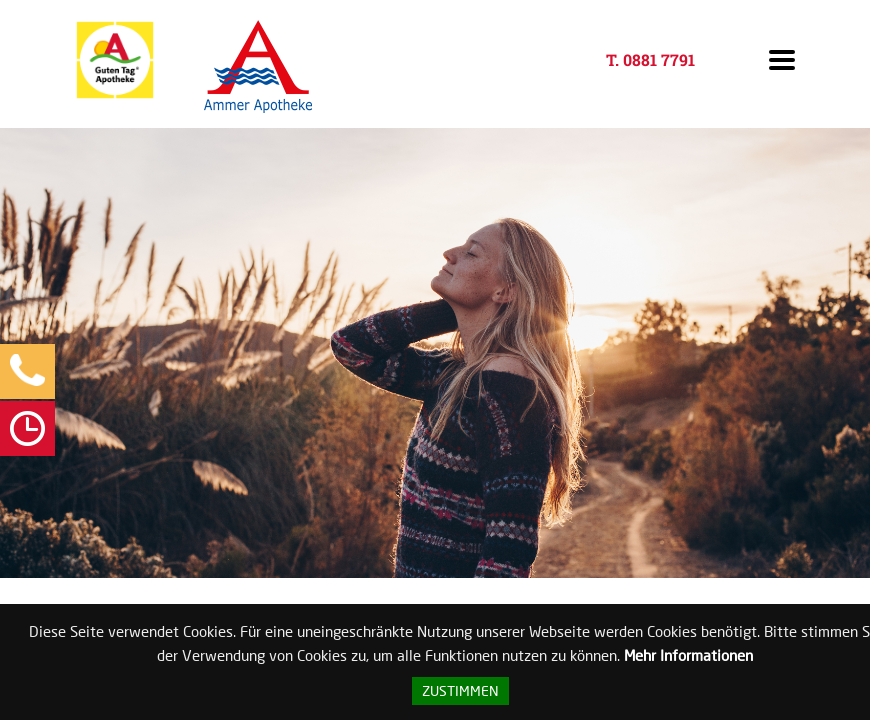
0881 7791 (659, 59)
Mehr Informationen (688, 655)
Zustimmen (460, 691)
